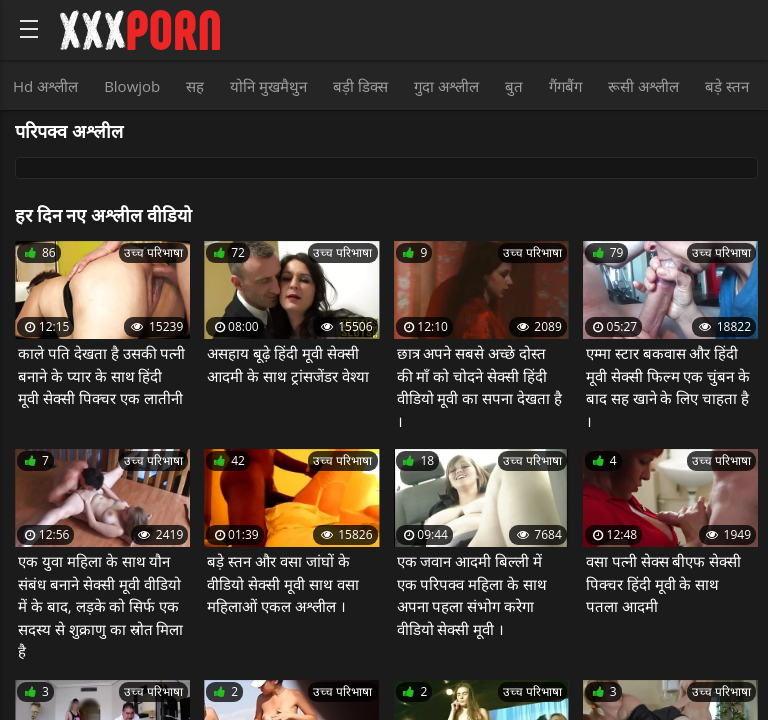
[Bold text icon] (29, 29)
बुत (514, 86)
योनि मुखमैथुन (268, 86)
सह (195, 86)
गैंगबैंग (565, 86)
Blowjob (132, 86)
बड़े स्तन (727, 86)
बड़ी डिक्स (360, 86)
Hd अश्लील (45, 86)
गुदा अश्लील (446, 86)
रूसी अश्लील (643, 86)
